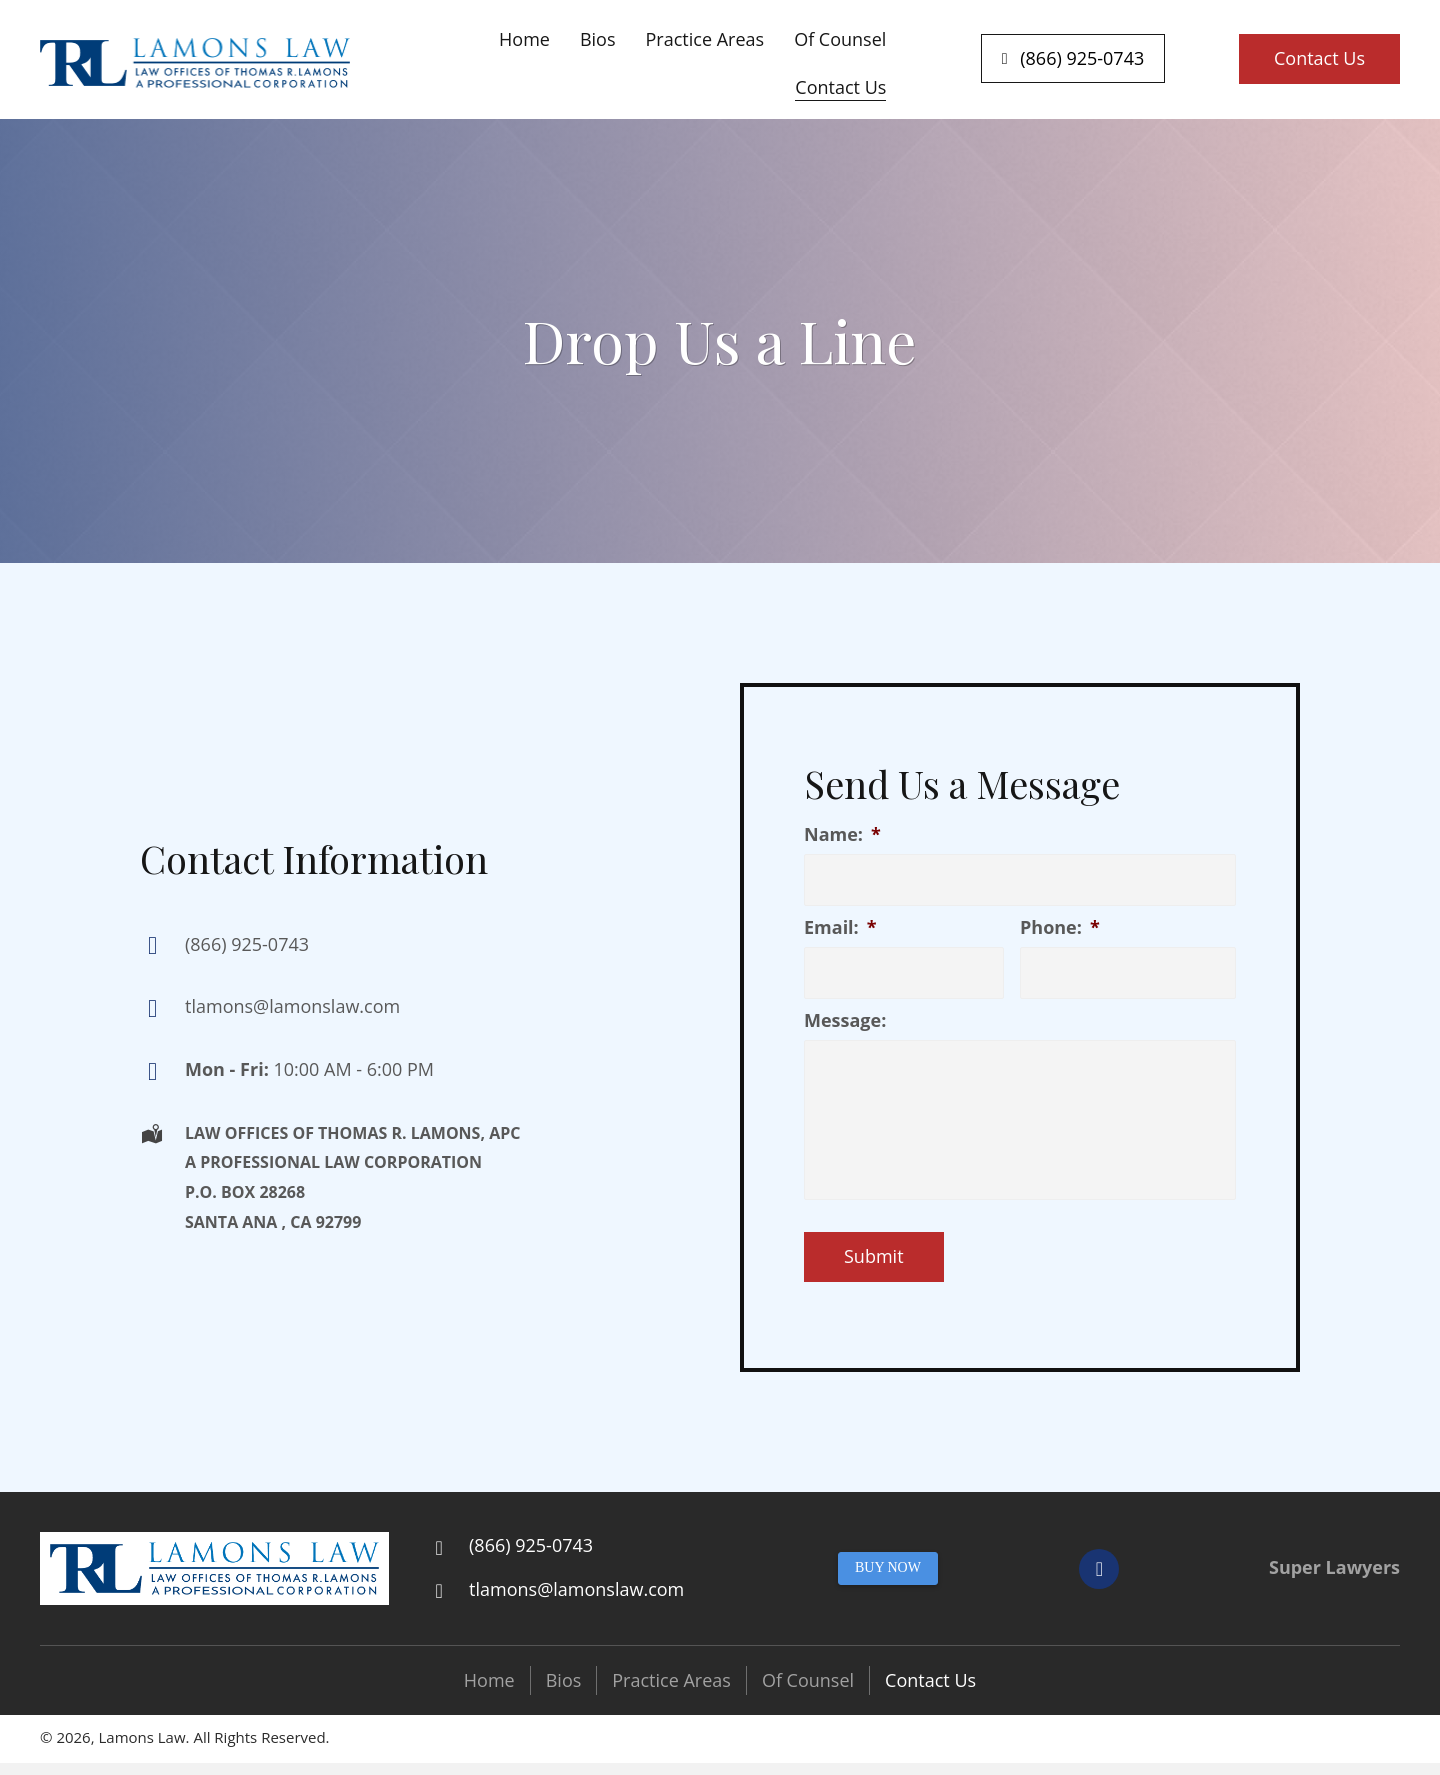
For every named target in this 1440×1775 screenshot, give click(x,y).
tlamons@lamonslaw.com (292, 1006)
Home (489, 1680)
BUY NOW (888, 1567)
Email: (840, 927)
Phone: (1060, 927)
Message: (845, 1020)
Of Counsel (808, 1680)
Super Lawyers (1334, 1567)
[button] (1073, 58)
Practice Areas (671, 1680)
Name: (842, 834)
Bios (564, 1680)
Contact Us (930, 1680)
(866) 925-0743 (247, 944)
